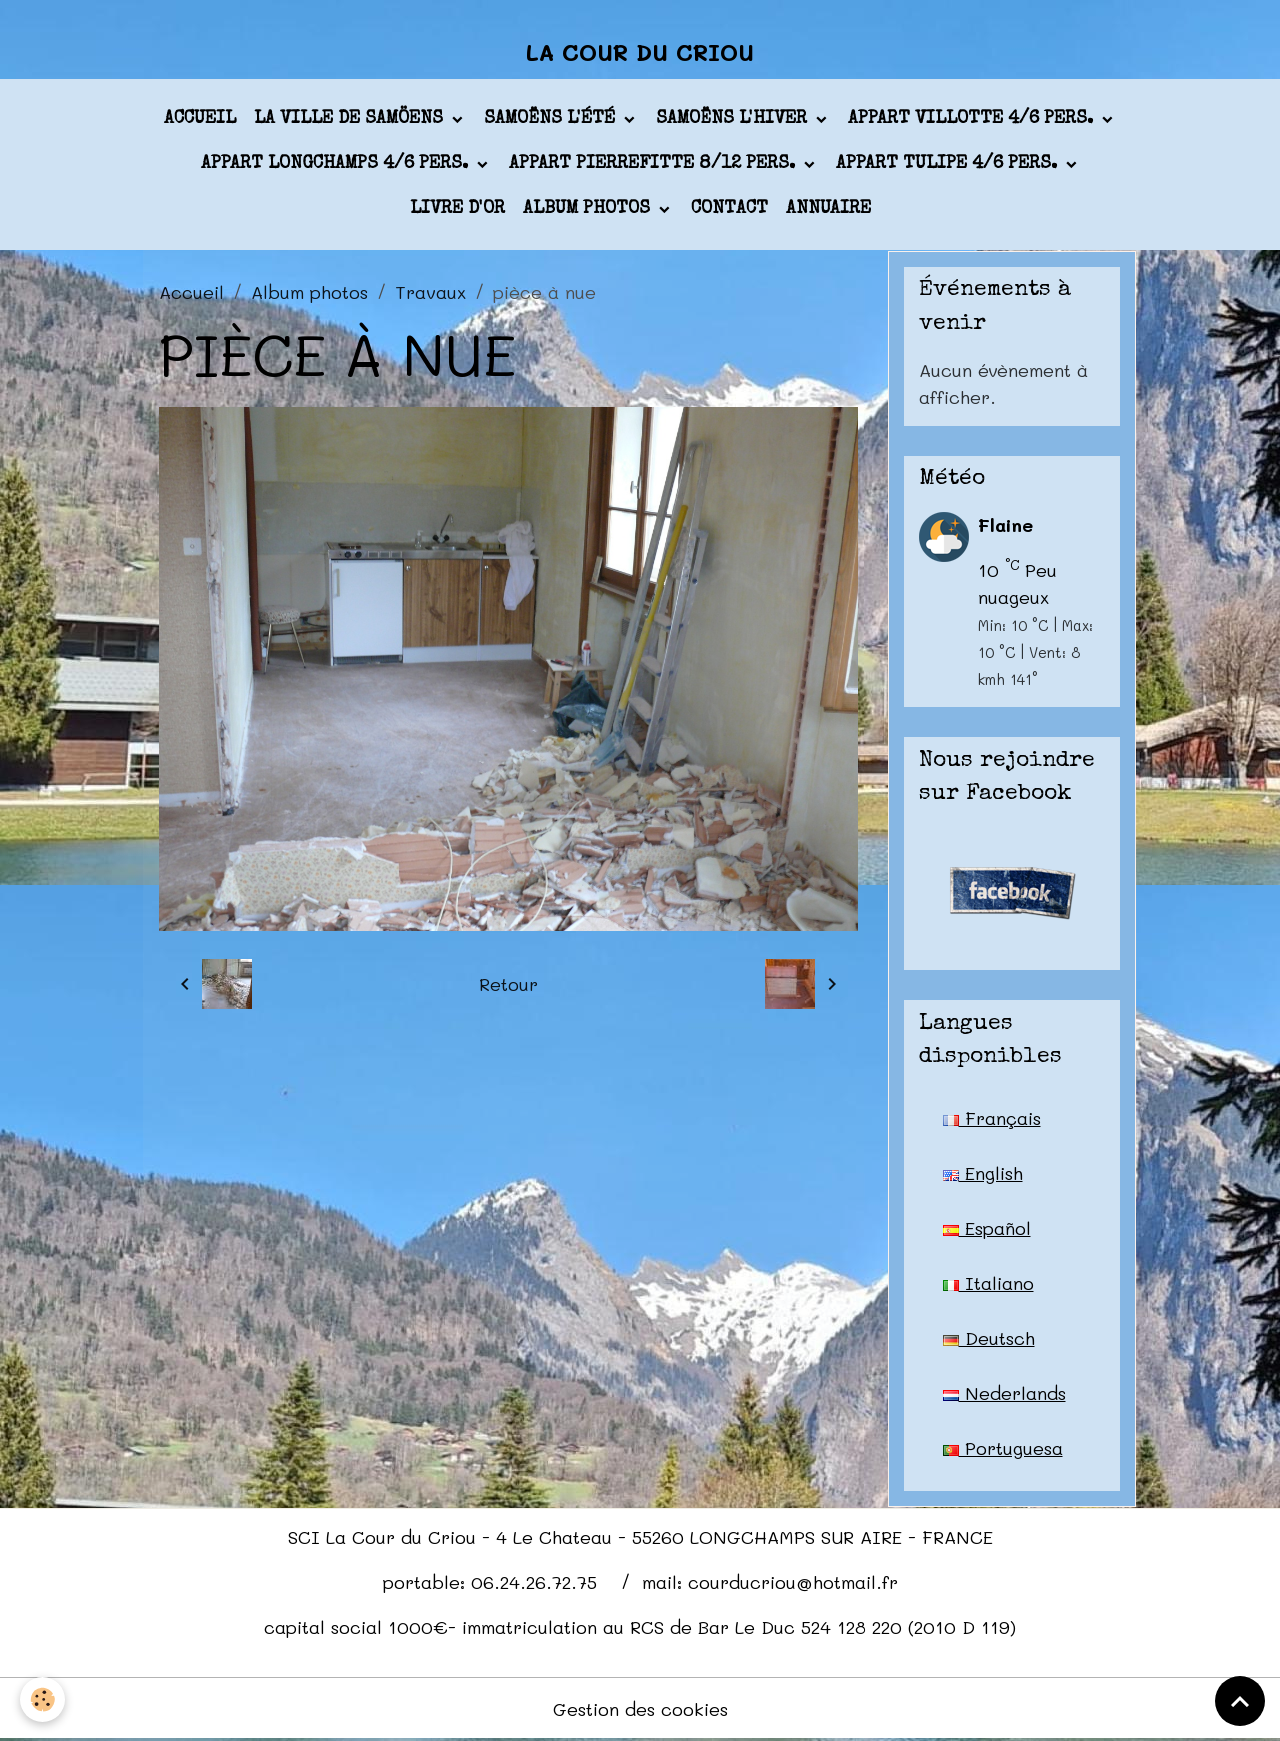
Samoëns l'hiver (734, 119)
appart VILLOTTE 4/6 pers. (973, 119)
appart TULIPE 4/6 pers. (949, 164)
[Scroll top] (1240, 1701)
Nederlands (1004, 1393)
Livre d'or (457, 209)
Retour (508, 984)
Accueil (200, 119)
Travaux (430, 292)
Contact (729, 209)
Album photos (589, 209)
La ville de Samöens (351, 119)
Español (987, 1228)
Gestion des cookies (640, 1709)
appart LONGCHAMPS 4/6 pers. (337, 164)
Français (992, 1118)
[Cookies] (42, 1699)
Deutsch (989, 1338)
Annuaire (828, 209)
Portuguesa (1003, 1448)
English (983, 1173)
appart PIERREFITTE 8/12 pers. (654, 164)
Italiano (988, 1283)
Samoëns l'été (552, 119)
